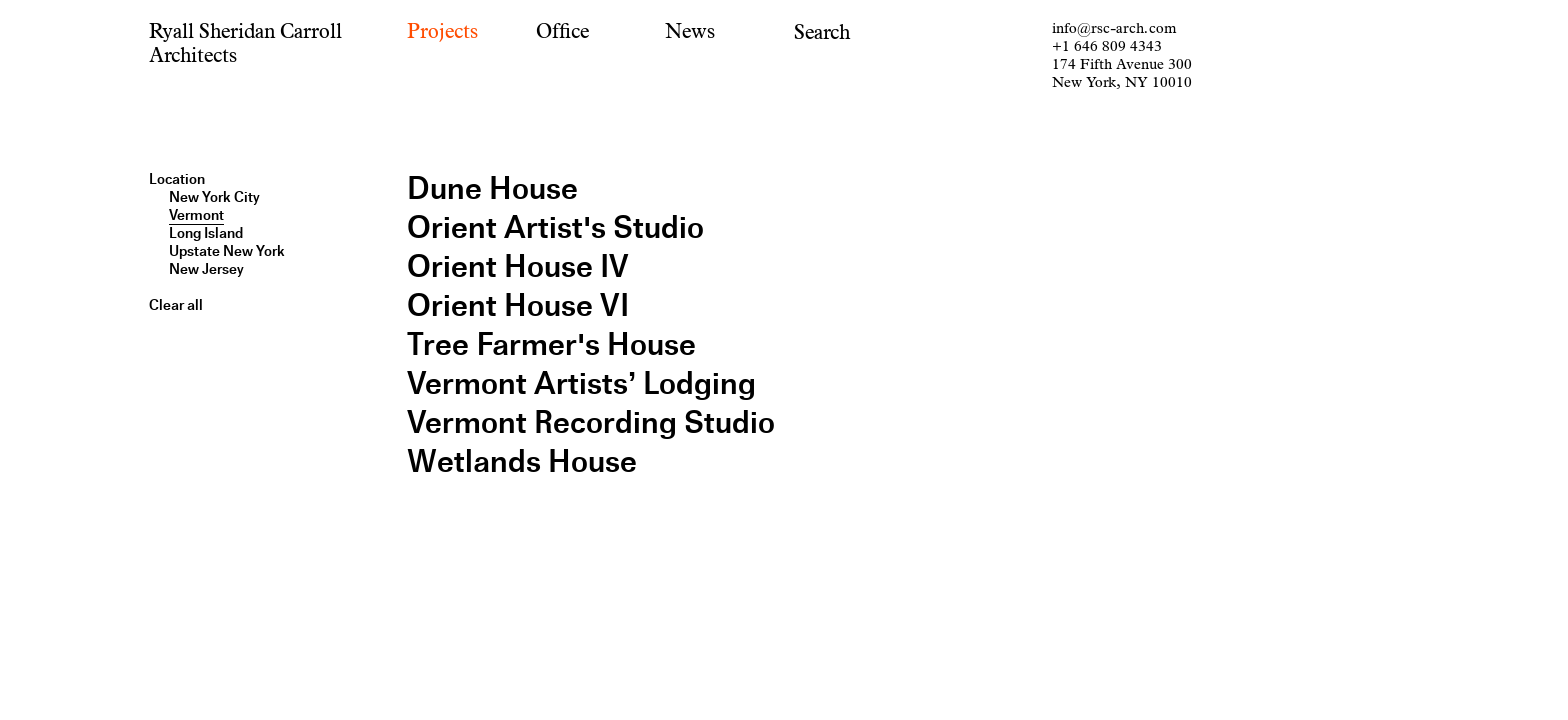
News (690, 31)
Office (562, 31)
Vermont (196, 215)
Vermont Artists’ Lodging (581, 383)
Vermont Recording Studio (591, 422)
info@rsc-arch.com (1114, 28)
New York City (214, 197)
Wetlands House (522, 461)
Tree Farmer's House (551, 344)
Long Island (206, 233)
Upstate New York (227, 251)
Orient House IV (518, 266)
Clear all (176, 305)
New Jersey (206, 269)
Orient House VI (518, 305)
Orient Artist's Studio (555, 227)
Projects (442, 31)
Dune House (492, 188)
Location (177, 179)
